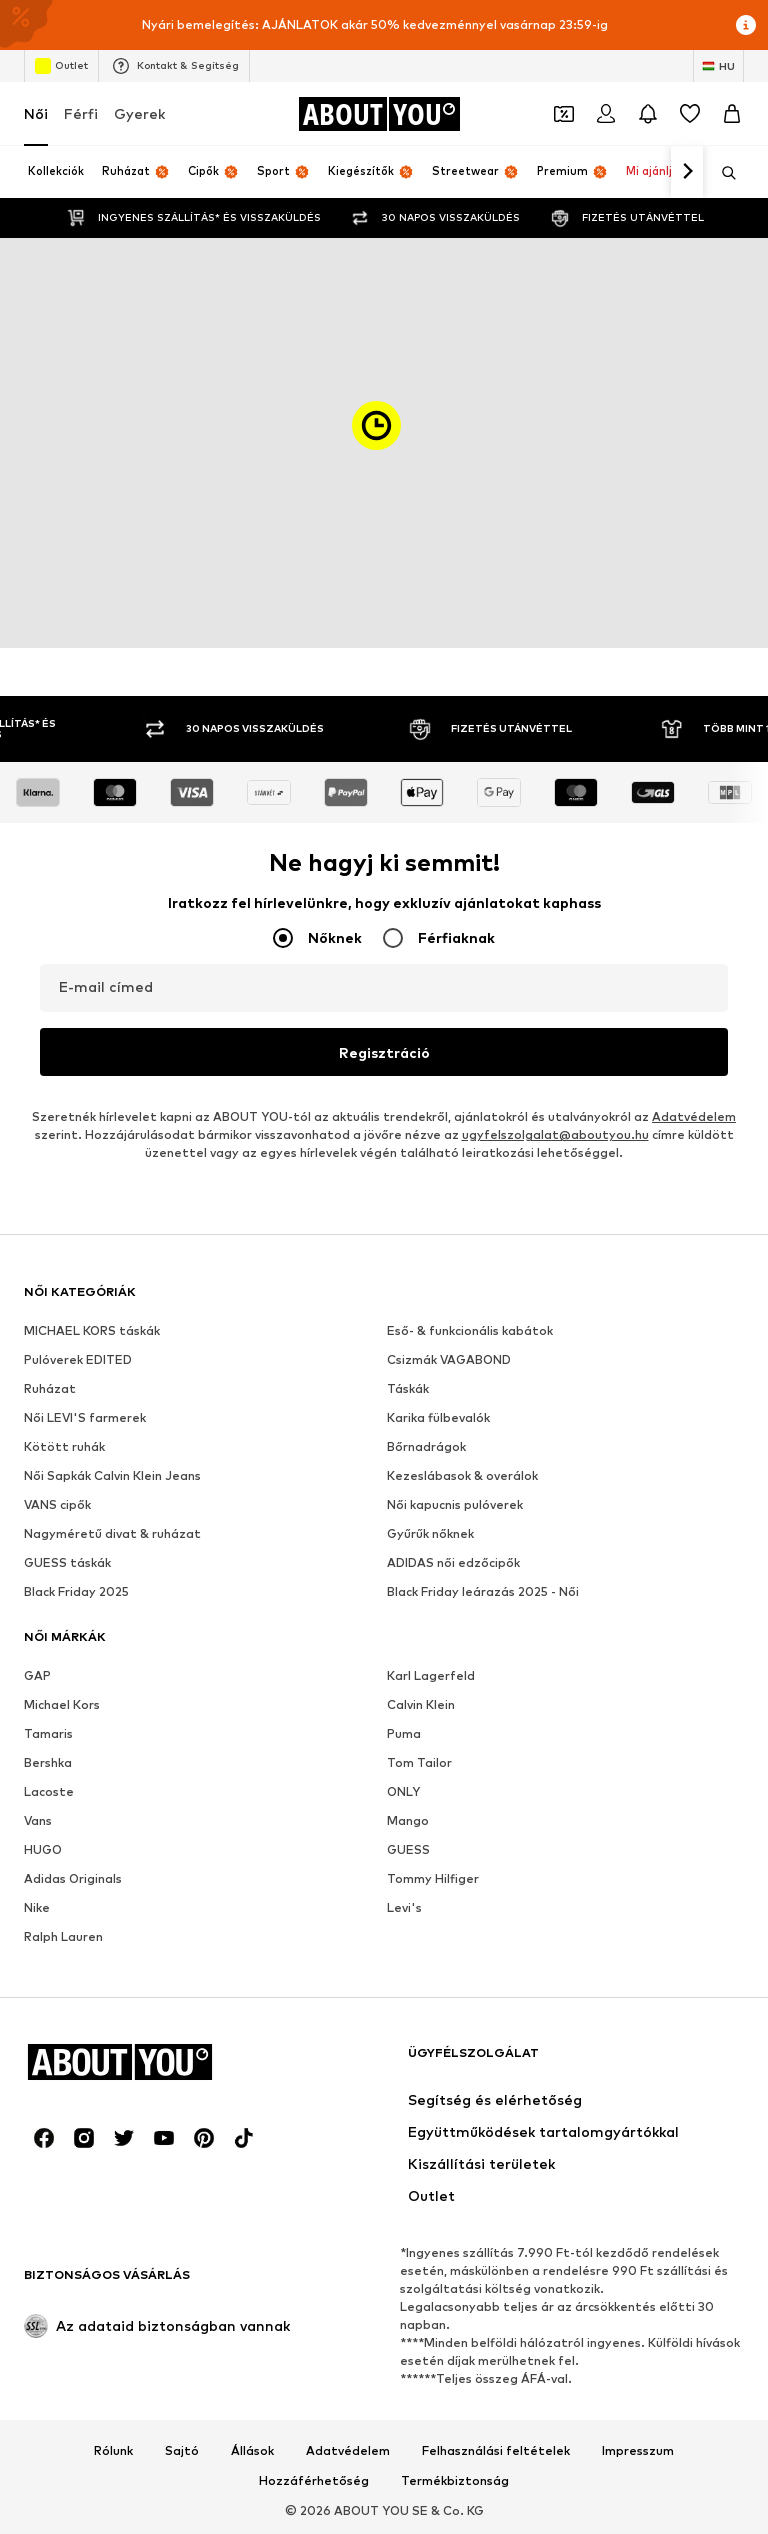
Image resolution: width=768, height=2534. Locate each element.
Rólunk (113, 2451)
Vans (38, 1820)
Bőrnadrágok (426, 1446)
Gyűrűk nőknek (430, 1533)
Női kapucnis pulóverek (455, 1504)
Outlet (61, 66)
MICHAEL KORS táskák (92, 1330)
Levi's (404, 1907)
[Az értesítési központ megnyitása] (648, 114)
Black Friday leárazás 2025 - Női (483, 1591)
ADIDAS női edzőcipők (453, 1562)
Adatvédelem (694, 1116)
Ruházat (50, 1388)
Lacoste (49, 1791)
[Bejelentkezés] (606, 114)
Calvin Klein (421, 1704)
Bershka (48, 1762)
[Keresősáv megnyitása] (722, 173)
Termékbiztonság (455, 2481)
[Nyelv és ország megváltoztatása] (718, 66)
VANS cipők (57, 1504)
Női (36, 113)
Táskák (408, 1388)
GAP (37, 1675)
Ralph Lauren (63, 1936)
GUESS (408, 1849)
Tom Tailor (419, 1762)
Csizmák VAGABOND (449, 1359)
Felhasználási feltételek (496, 2451)
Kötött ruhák (64, 1446)
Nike (37, 1907)
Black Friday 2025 (76, 1591)
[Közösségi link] (44, 2138)
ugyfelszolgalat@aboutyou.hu (555, 1134)
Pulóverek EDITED (78, 1359)
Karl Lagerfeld (431, 1675)
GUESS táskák (67, 1562)
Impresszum (638, 2451)
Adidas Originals (73, 1878)
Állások (252, 2451)
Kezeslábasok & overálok (462, 1475)
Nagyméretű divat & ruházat (112, 1533)
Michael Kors (62, 1704)
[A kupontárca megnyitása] (564, 114)
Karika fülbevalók (438, 1417)
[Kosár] (732, 114)
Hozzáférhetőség (314, 2481)
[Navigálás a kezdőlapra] (379, 114)
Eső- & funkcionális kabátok (470, 1330)
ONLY (403, 1791)
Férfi (81, 113)
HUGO (43, 1849)
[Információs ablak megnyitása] (746, 25)
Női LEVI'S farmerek (85, 1417)
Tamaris (48, 1733)
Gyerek (139, 113)
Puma (404, 1733)
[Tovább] (687, 172)
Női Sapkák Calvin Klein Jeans (112, 1475)
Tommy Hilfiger (433, 1878)
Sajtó (182, 2451)
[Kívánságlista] (690, 114)
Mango (408, 1820)
